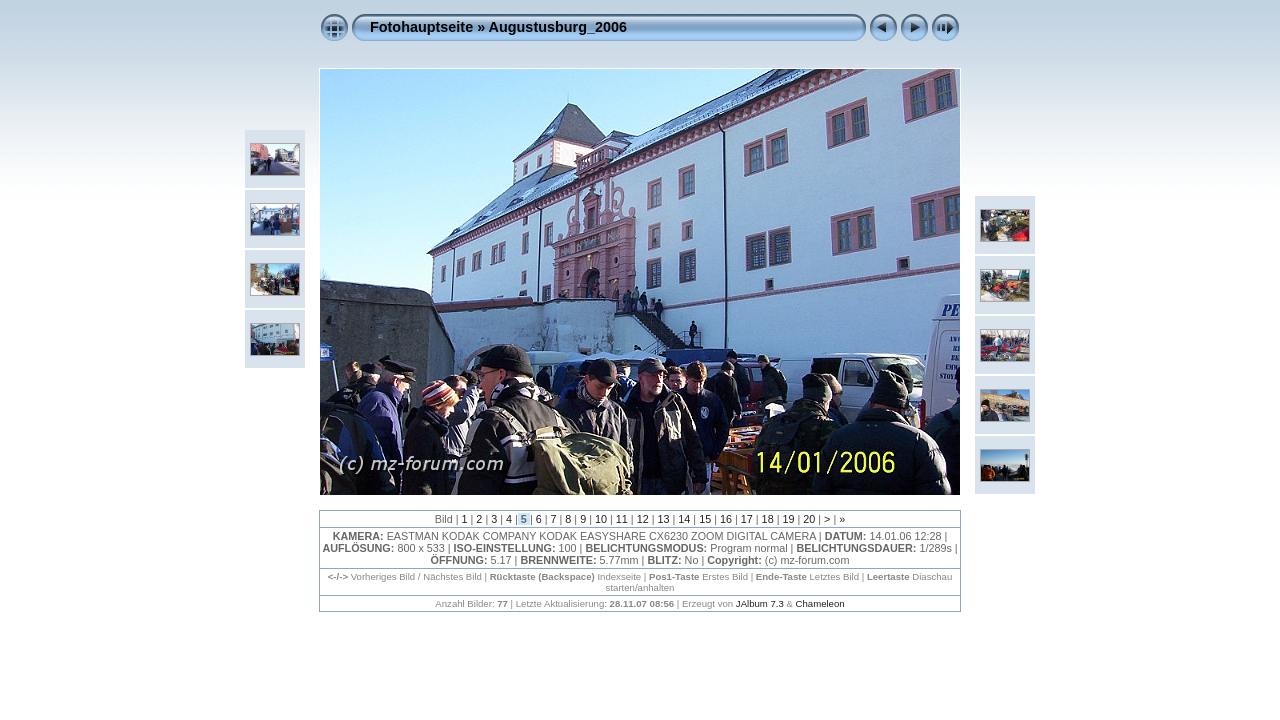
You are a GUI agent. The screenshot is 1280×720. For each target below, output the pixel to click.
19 (788, 519)
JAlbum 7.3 (760, 603)
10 (601, 519)
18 (768, 519)
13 (663, 519)
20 (809, 519)
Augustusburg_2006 (558, 27)
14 (684, 519)
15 (705, 519)
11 (622, 519)
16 (726, 519)
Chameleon (820, 603)
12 (643, 519)
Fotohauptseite (421, 27)
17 (747, 519)
